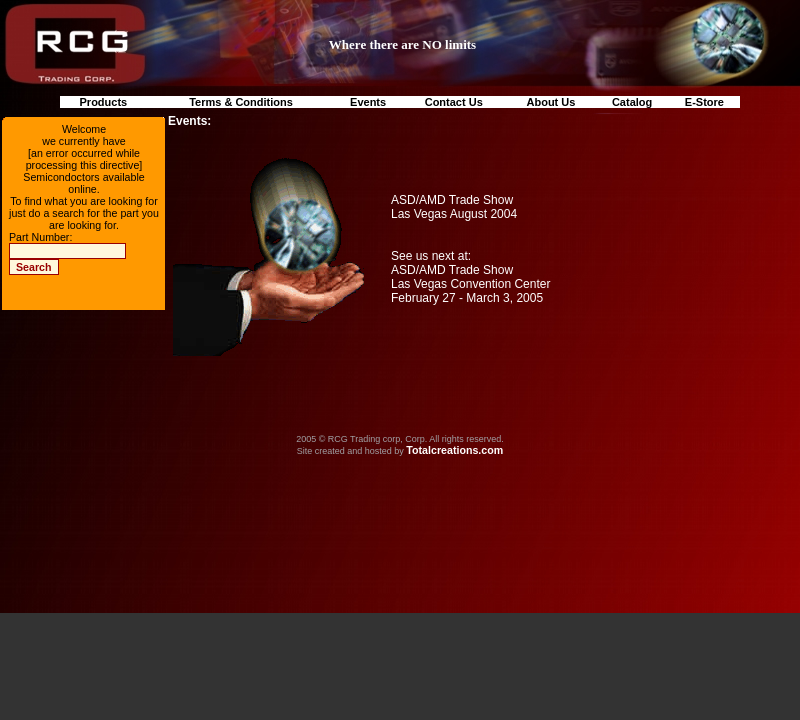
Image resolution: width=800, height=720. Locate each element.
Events (368, 102)
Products (104, 102)
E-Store (704, 102)
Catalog (632, 102)
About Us (551, 102)
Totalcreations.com (454, 450)
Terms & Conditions (241, 102)
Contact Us (454, 102)
